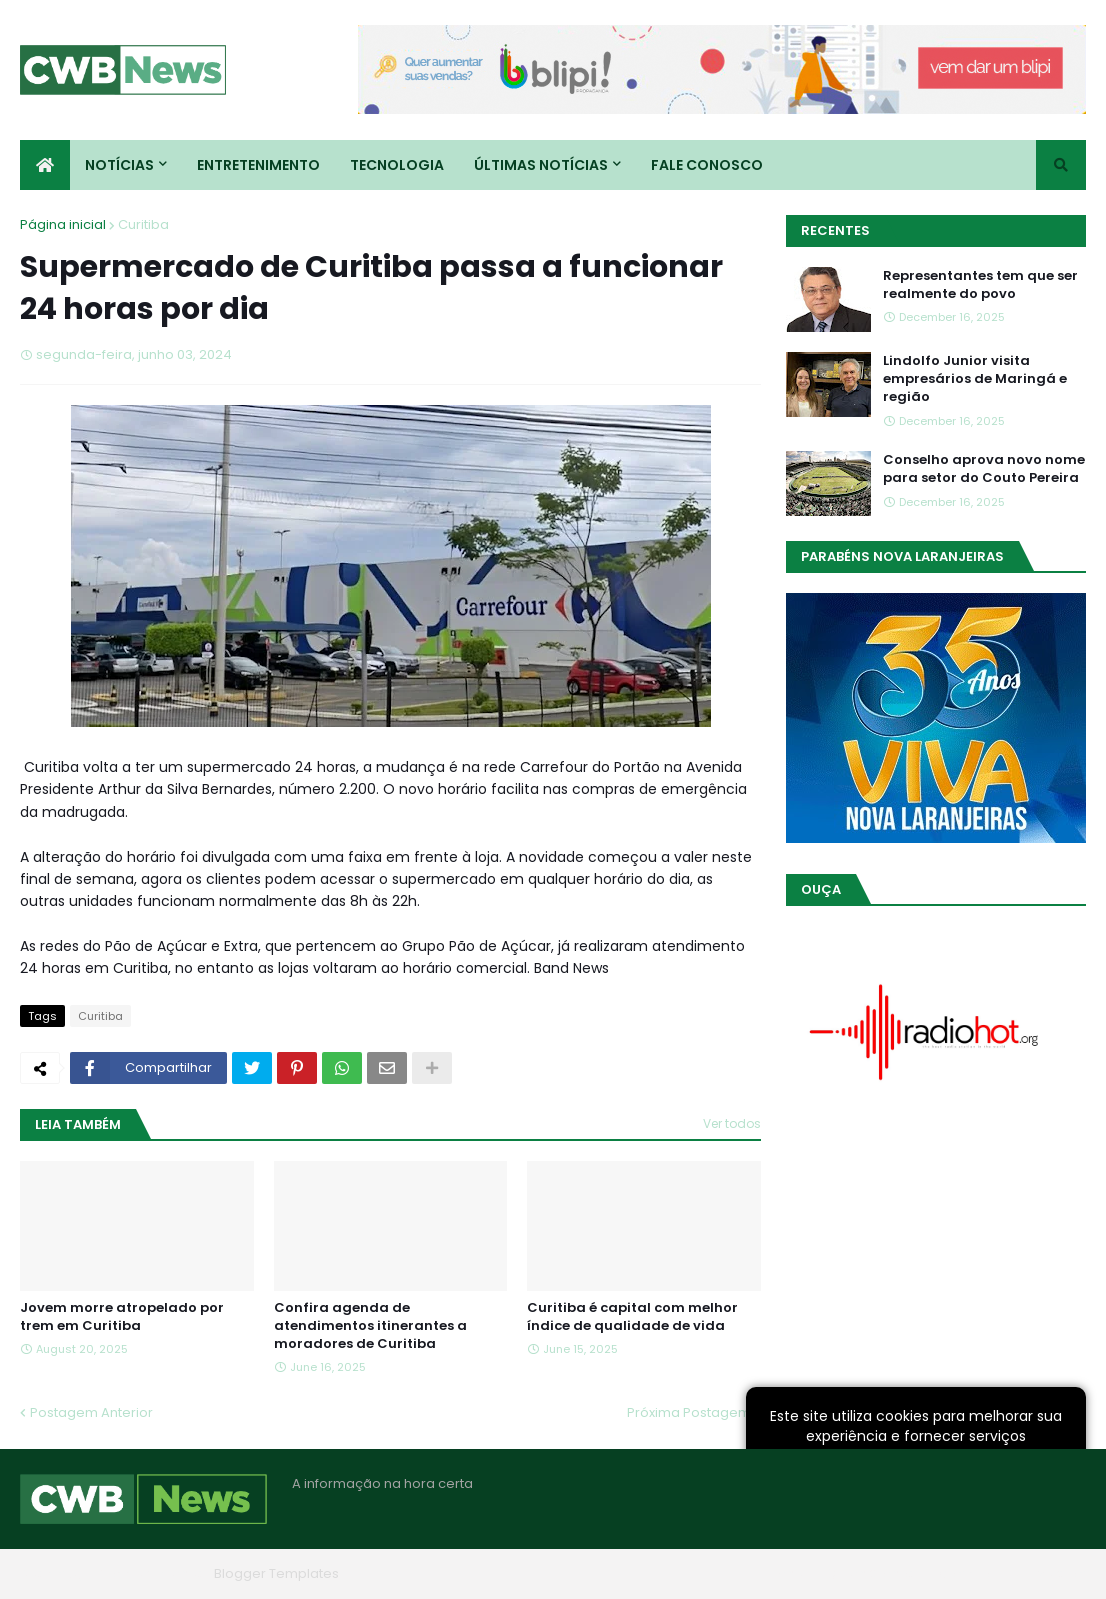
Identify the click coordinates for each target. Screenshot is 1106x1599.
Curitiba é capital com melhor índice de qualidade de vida (632, 1317)
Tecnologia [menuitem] (397, 165)
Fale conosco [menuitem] (707, 165)
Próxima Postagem (689, 1412)
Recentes (835, 230)
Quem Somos (871, 1573)
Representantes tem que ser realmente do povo (980, 285)
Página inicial (63, 224)
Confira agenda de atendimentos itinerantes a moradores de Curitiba (370, 1326)
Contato (964, 1573)
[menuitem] (45, 165)
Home (784, 1573)
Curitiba (143, 224)
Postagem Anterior (91, 1412)
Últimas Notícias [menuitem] (541, 165)
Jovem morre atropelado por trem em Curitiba (122, 1317)
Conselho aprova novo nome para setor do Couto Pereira (984, 469)
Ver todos (732, 1123)
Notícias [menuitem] (119, 165)
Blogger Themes (151, 1573)
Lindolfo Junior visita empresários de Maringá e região (975, 379)
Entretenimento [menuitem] (258, 165)
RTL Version (1049, 1573)
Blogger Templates (276, 1573)
